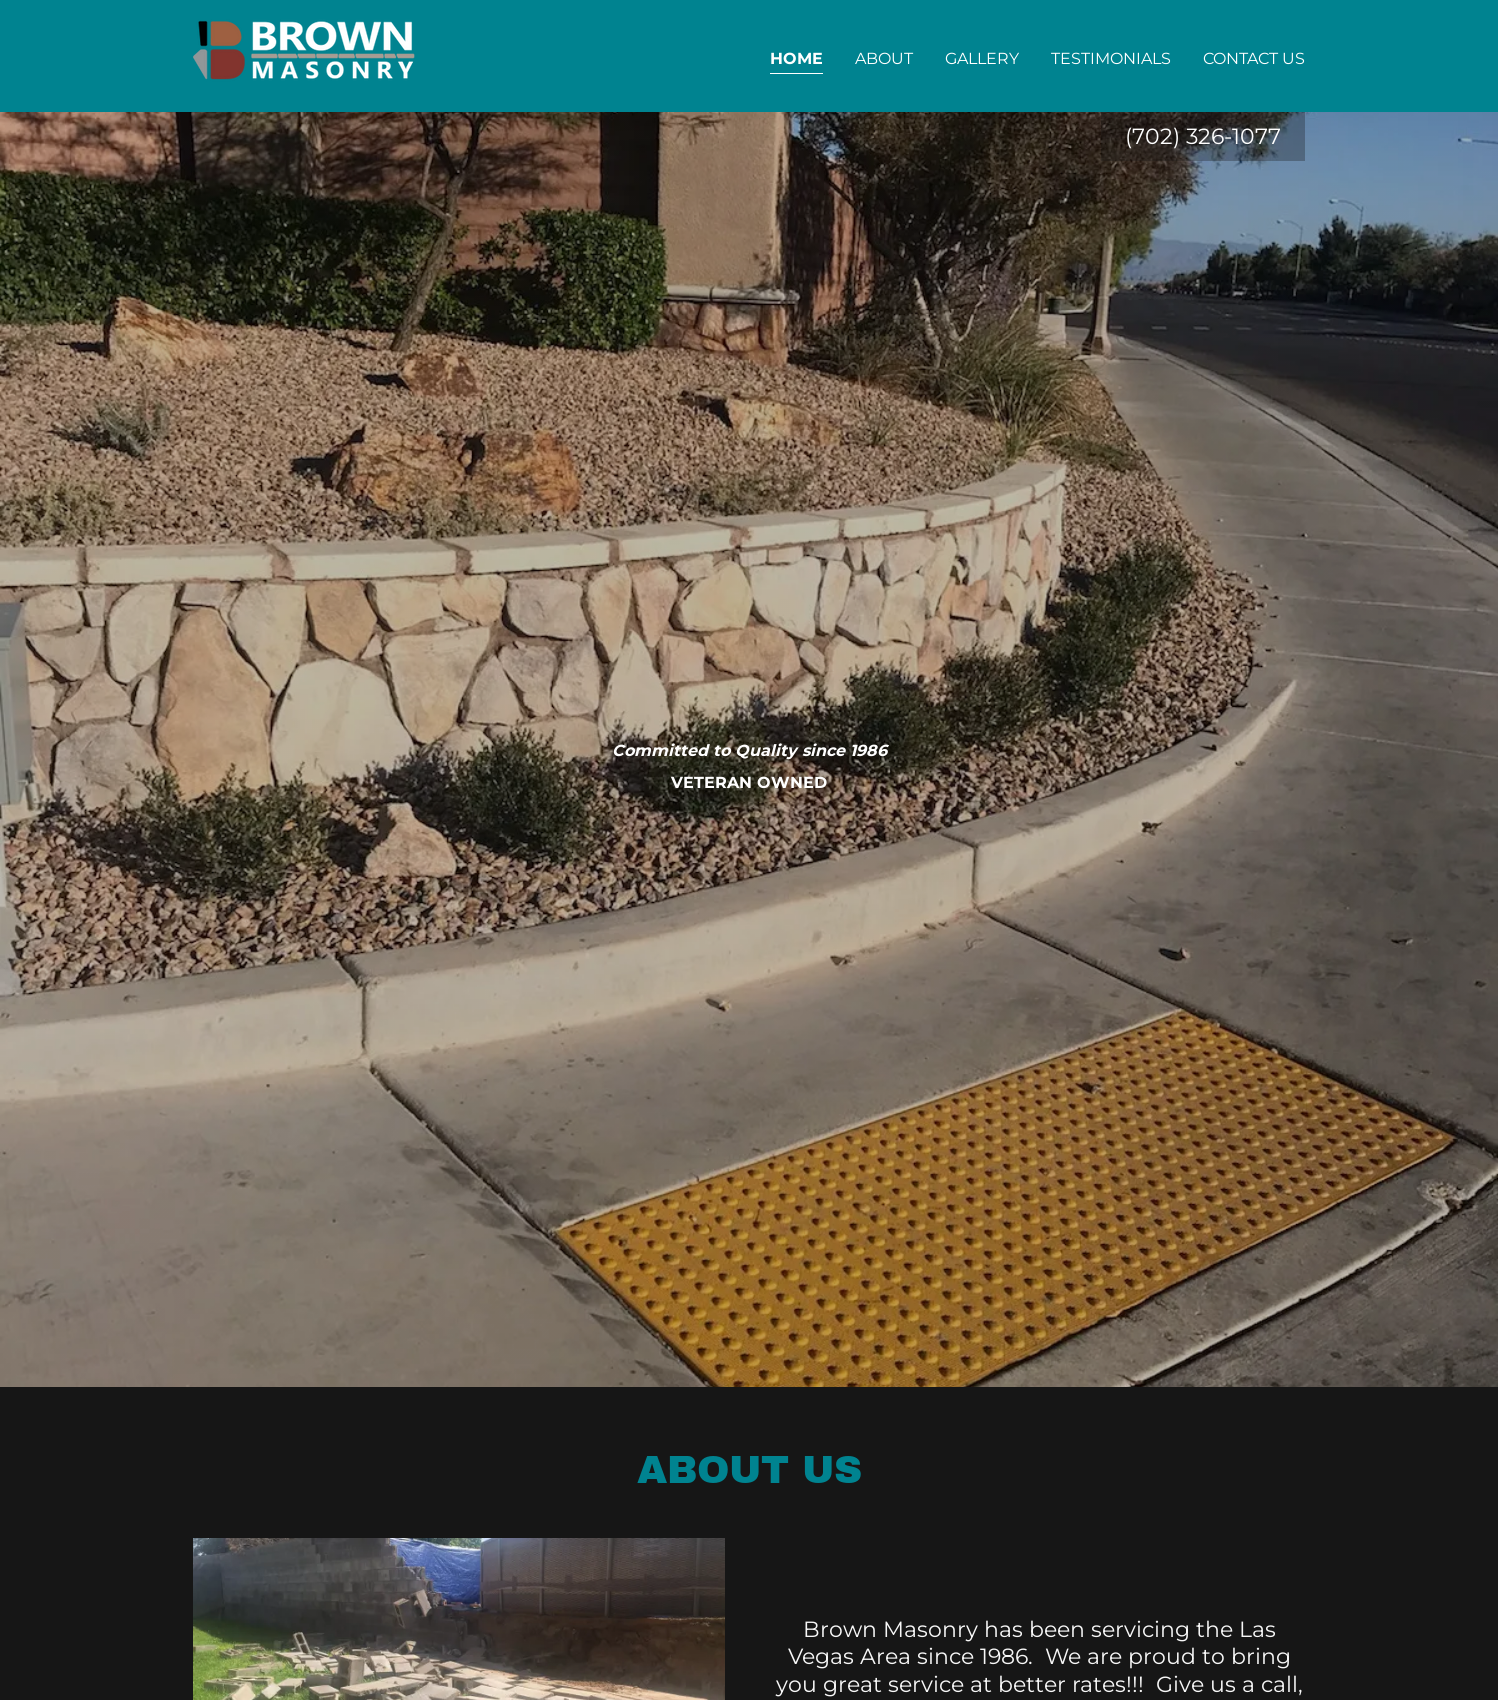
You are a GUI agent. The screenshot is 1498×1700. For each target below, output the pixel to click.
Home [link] (796, 58)
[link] (306, 54)
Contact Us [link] (1254, 58)
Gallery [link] (982, 58)
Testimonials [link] (1111, 58)
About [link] (884, 58)
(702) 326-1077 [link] (1203, 136)
